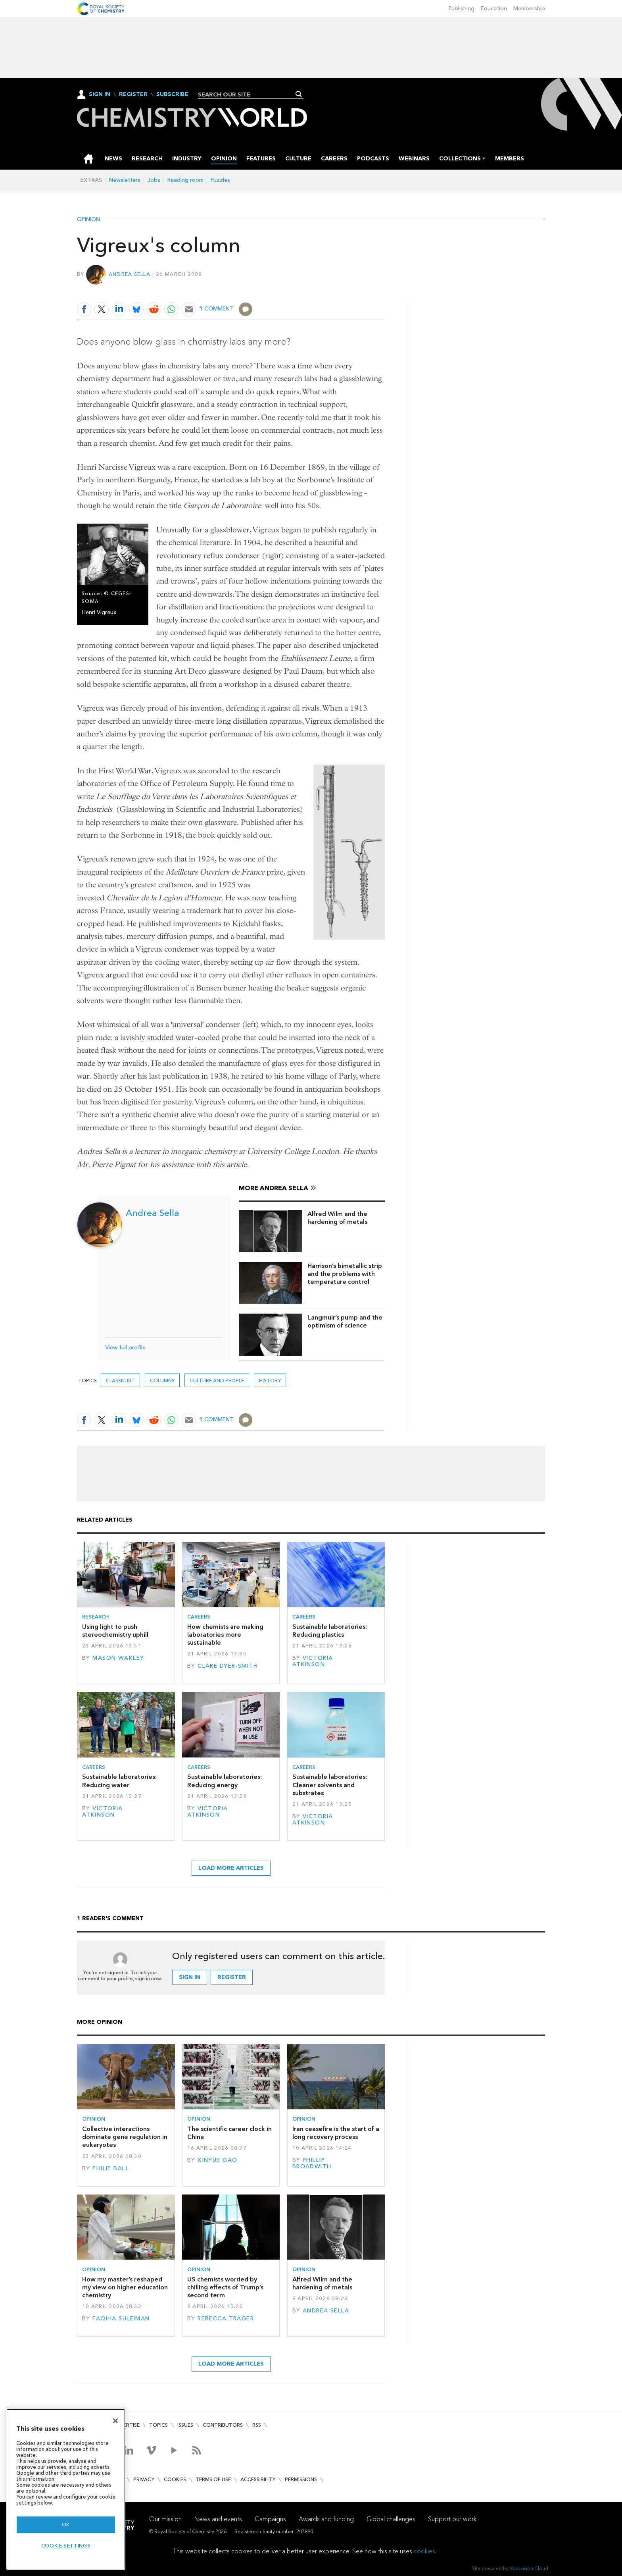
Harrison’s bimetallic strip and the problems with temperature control (344, 1274)
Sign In (99, 94)
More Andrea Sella (273, 1188)
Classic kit (120, 1380)
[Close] (115, 2421)
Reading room (185, 180)
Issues (185, 2425)
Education (494, 8)
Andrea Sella (129, 274)
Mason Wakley (118, 1658)
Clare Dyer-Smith (228, 1666)
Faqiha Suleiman (121, 2318)
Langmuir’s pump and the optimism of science (344, 1321)
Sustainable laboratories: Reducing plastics (329, 1630)
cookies (424, 2551)
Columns (162, 1380)
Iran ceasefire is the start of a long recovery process (335, 2133)
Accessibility (257, 2479)
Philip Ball (110, 2168)
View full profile (125, 1347)
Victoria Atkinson (312, 1661)
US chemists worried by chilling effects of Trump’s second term (225, 2287)
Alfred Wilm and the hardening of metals (337, 1217)
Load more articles (231, 1868)
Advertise (126, 2425)
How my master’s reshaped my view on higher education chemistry (125, 2287)
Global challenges (391, 2519)
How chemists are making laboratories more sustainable (225, 1635)
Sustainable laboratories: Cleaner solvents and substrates (329, 1785)
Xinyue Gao (217, 2160)
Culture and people (217, 1380)
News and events (218, 2519)
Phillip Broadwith (312, 2163)
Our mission (165, 2519)
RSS (256, 2425)
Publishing (461, 8)
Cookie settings (66, 2546)
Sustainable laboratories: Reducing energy (224, 1780)
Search (299, 94)
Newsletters (124, 180)
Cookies (175, 2479)
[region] (65, 2489)
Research (95, 1617)
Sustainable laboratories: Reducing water (119, 1780)
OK (66, 2525)
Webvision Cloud (529, 2568)
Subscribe (172, 94)
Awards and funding (326, 2519)
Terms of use (213, 2479)
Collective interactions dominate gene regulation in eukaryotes (124, 2137)
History (270, 1380)
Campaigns (270, 2519)
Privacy (143, 2479)
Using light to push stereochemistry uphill (115, 1630)
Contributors (223, 2425)
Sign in (189, 1977)
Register (133, 94)
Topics (158, 2425)
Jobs (154, 180)
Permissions (301, 2479)
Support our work (452, 2519)
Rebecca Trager (226, 2318)
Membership (529, 8)
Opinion (88, 219)
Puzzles (220, 180)
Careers (198, 1617)
